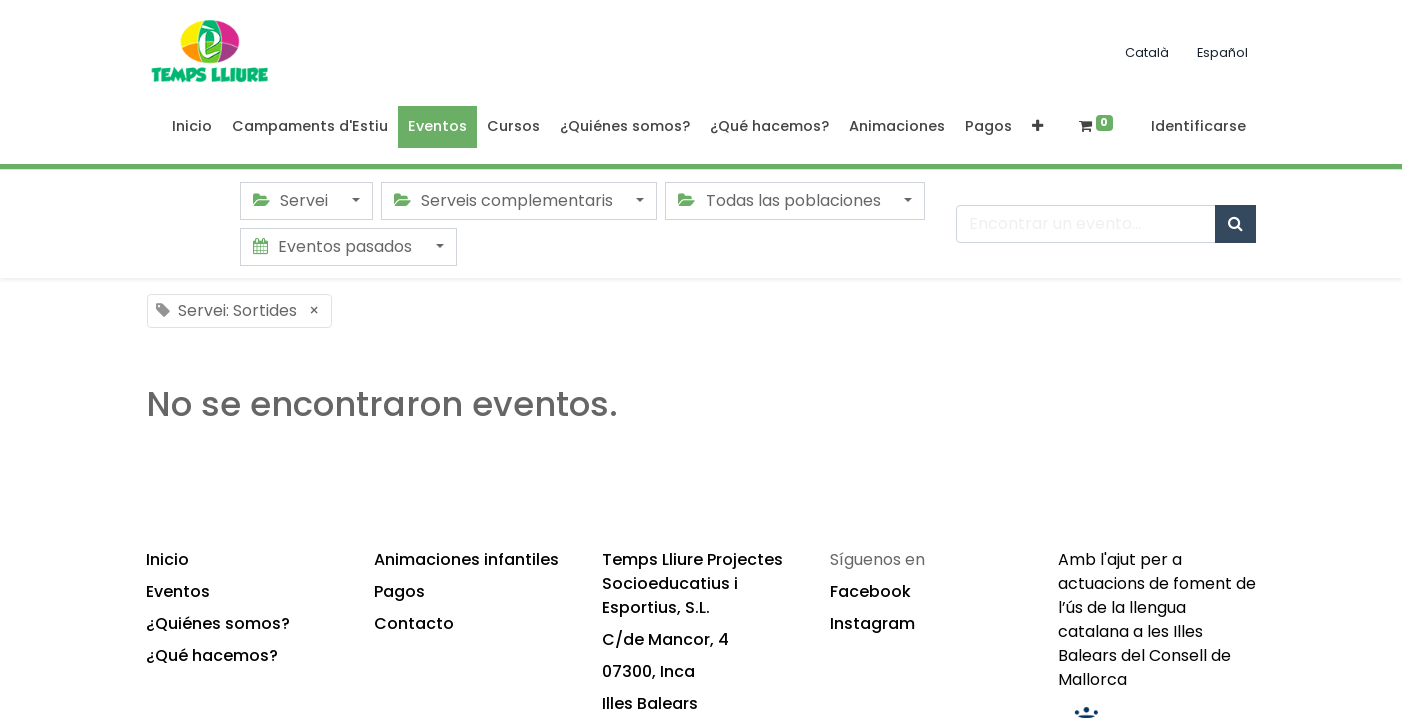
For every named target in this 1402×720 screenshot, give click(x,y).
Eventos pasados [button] (334, 246)
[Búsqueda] (1235, 224)
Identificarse (1198, 126)
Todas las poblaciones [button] (781, 200)
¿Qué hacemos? (212, 655)
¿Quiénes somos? (218, 623)
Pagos (399, 591)
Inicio (167, 559)
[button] (1037, 127)
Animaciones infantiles (466, 559)
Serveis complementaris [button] (505, 200)
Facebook (870, 591)
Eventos (178, 591)
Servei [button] (292, 200)
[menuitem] (192, 127)
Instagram (872, 623)
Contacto (414, 623)
